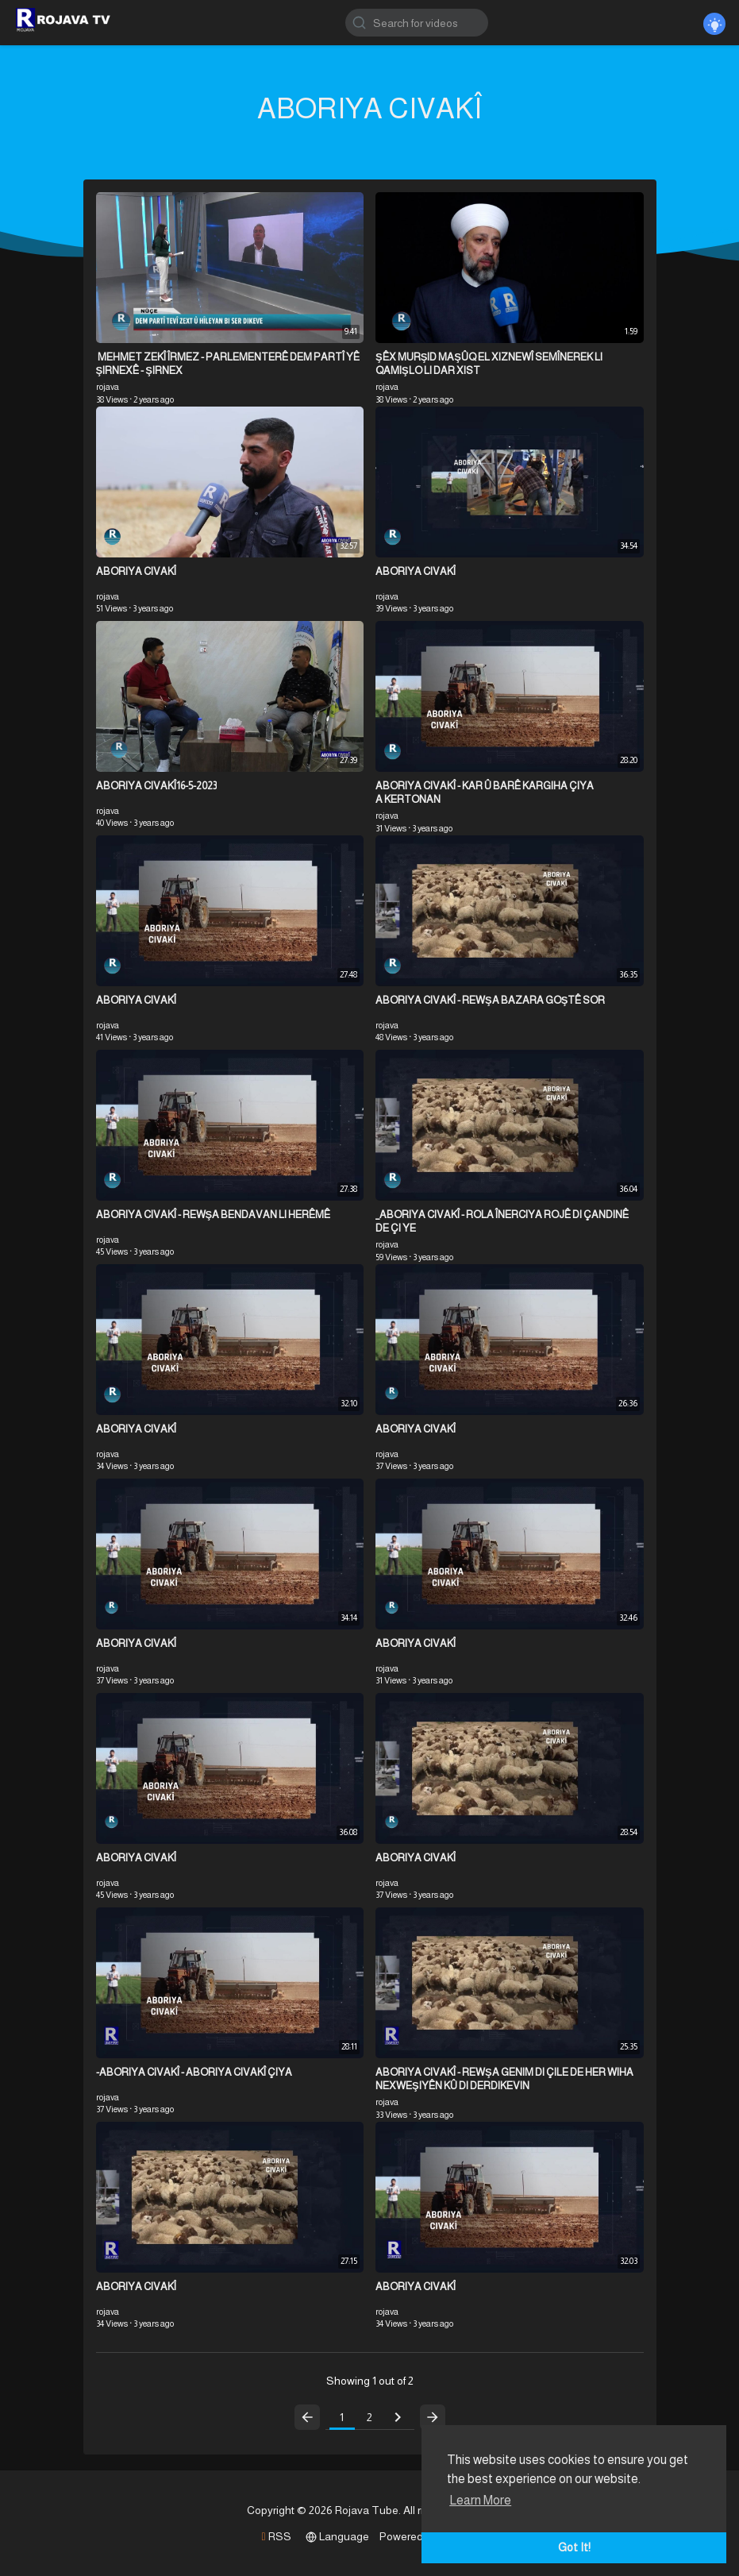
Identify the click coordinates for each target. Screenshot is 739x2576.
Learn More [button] (480, 2500)
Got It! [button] (574, 2547)
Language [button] (337, 2536)
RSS (276, 2536)
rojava (107, 386)
